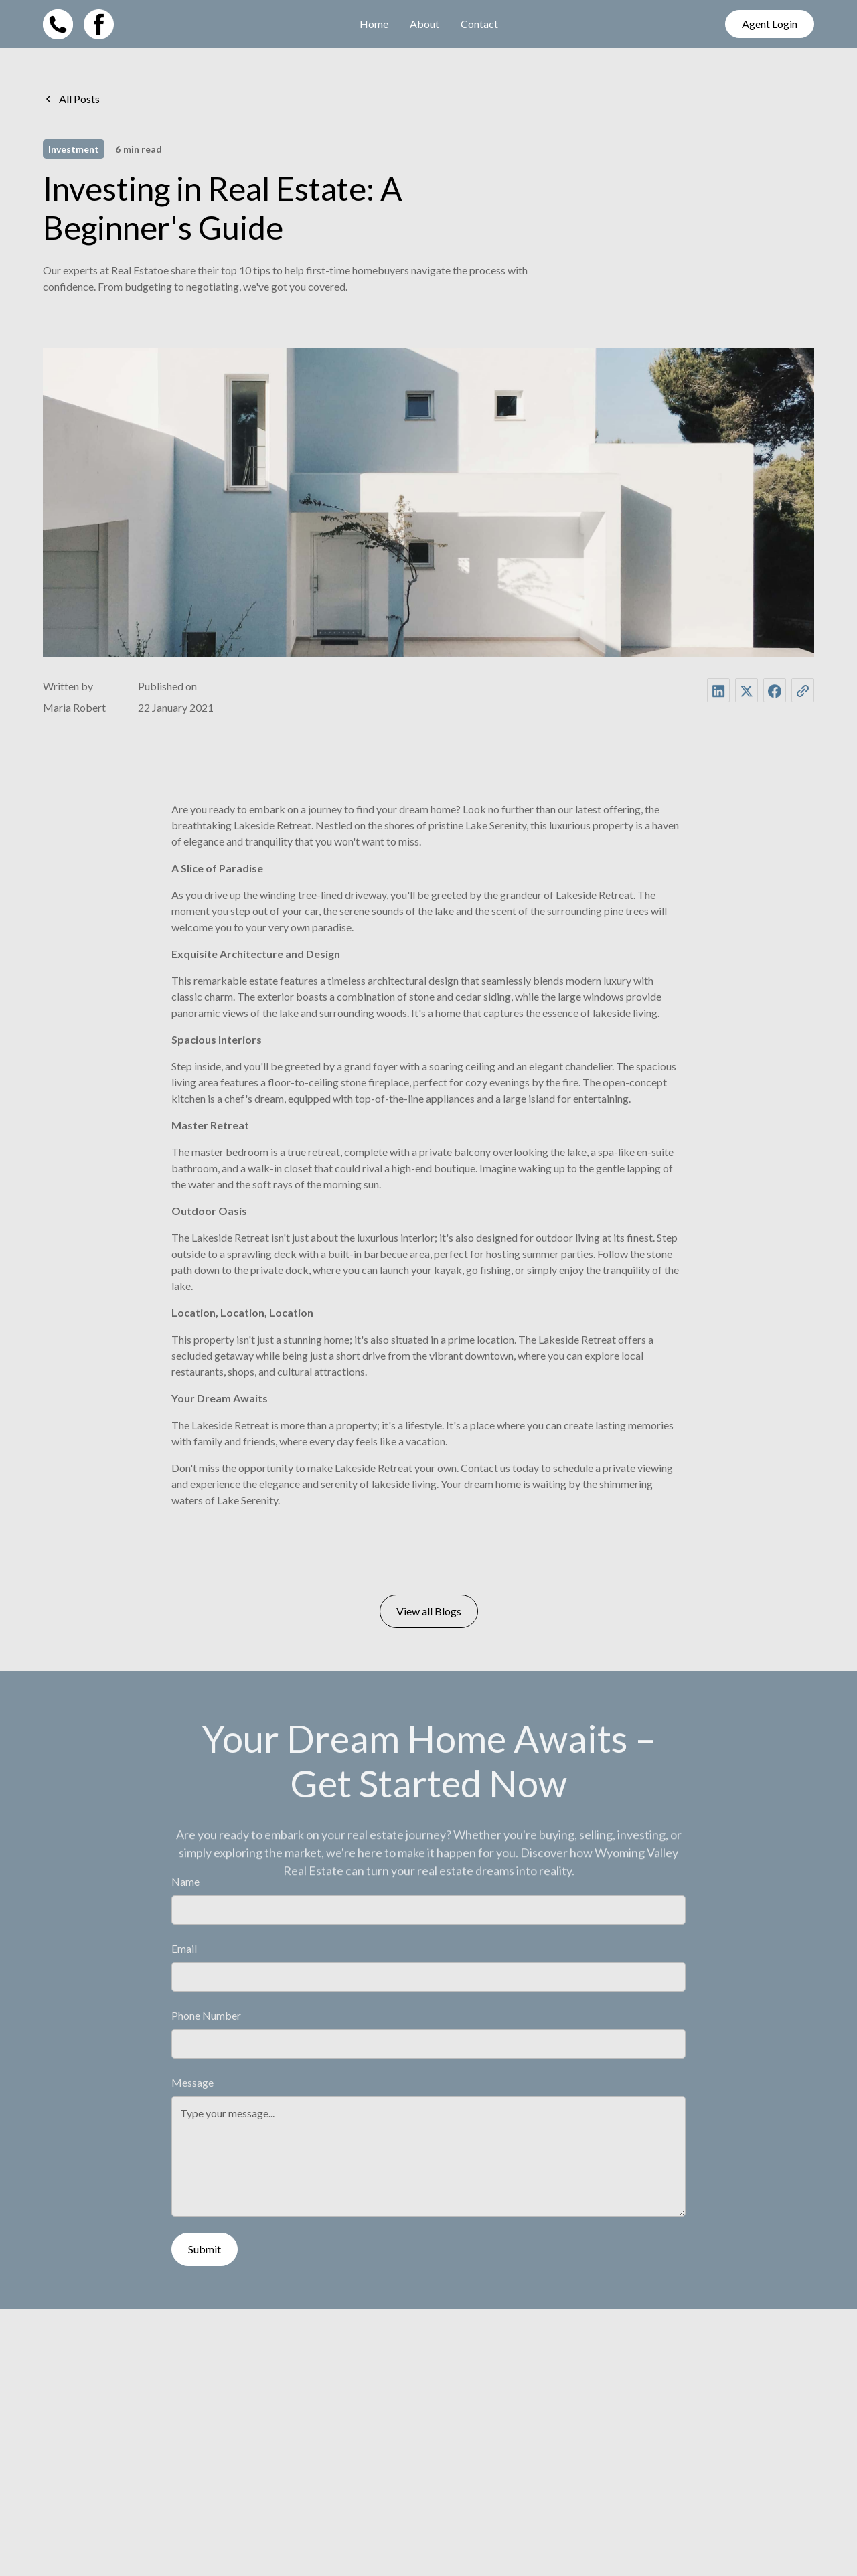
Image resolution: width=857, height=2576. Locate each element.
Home (374, 23)
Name (185, 1882)
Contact (479, 23)
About (424, 23)
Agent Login (769, 23)
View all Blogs (428, 1611)
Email (184, 1949)
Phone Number (206, 2016)
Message (192, 2083)
